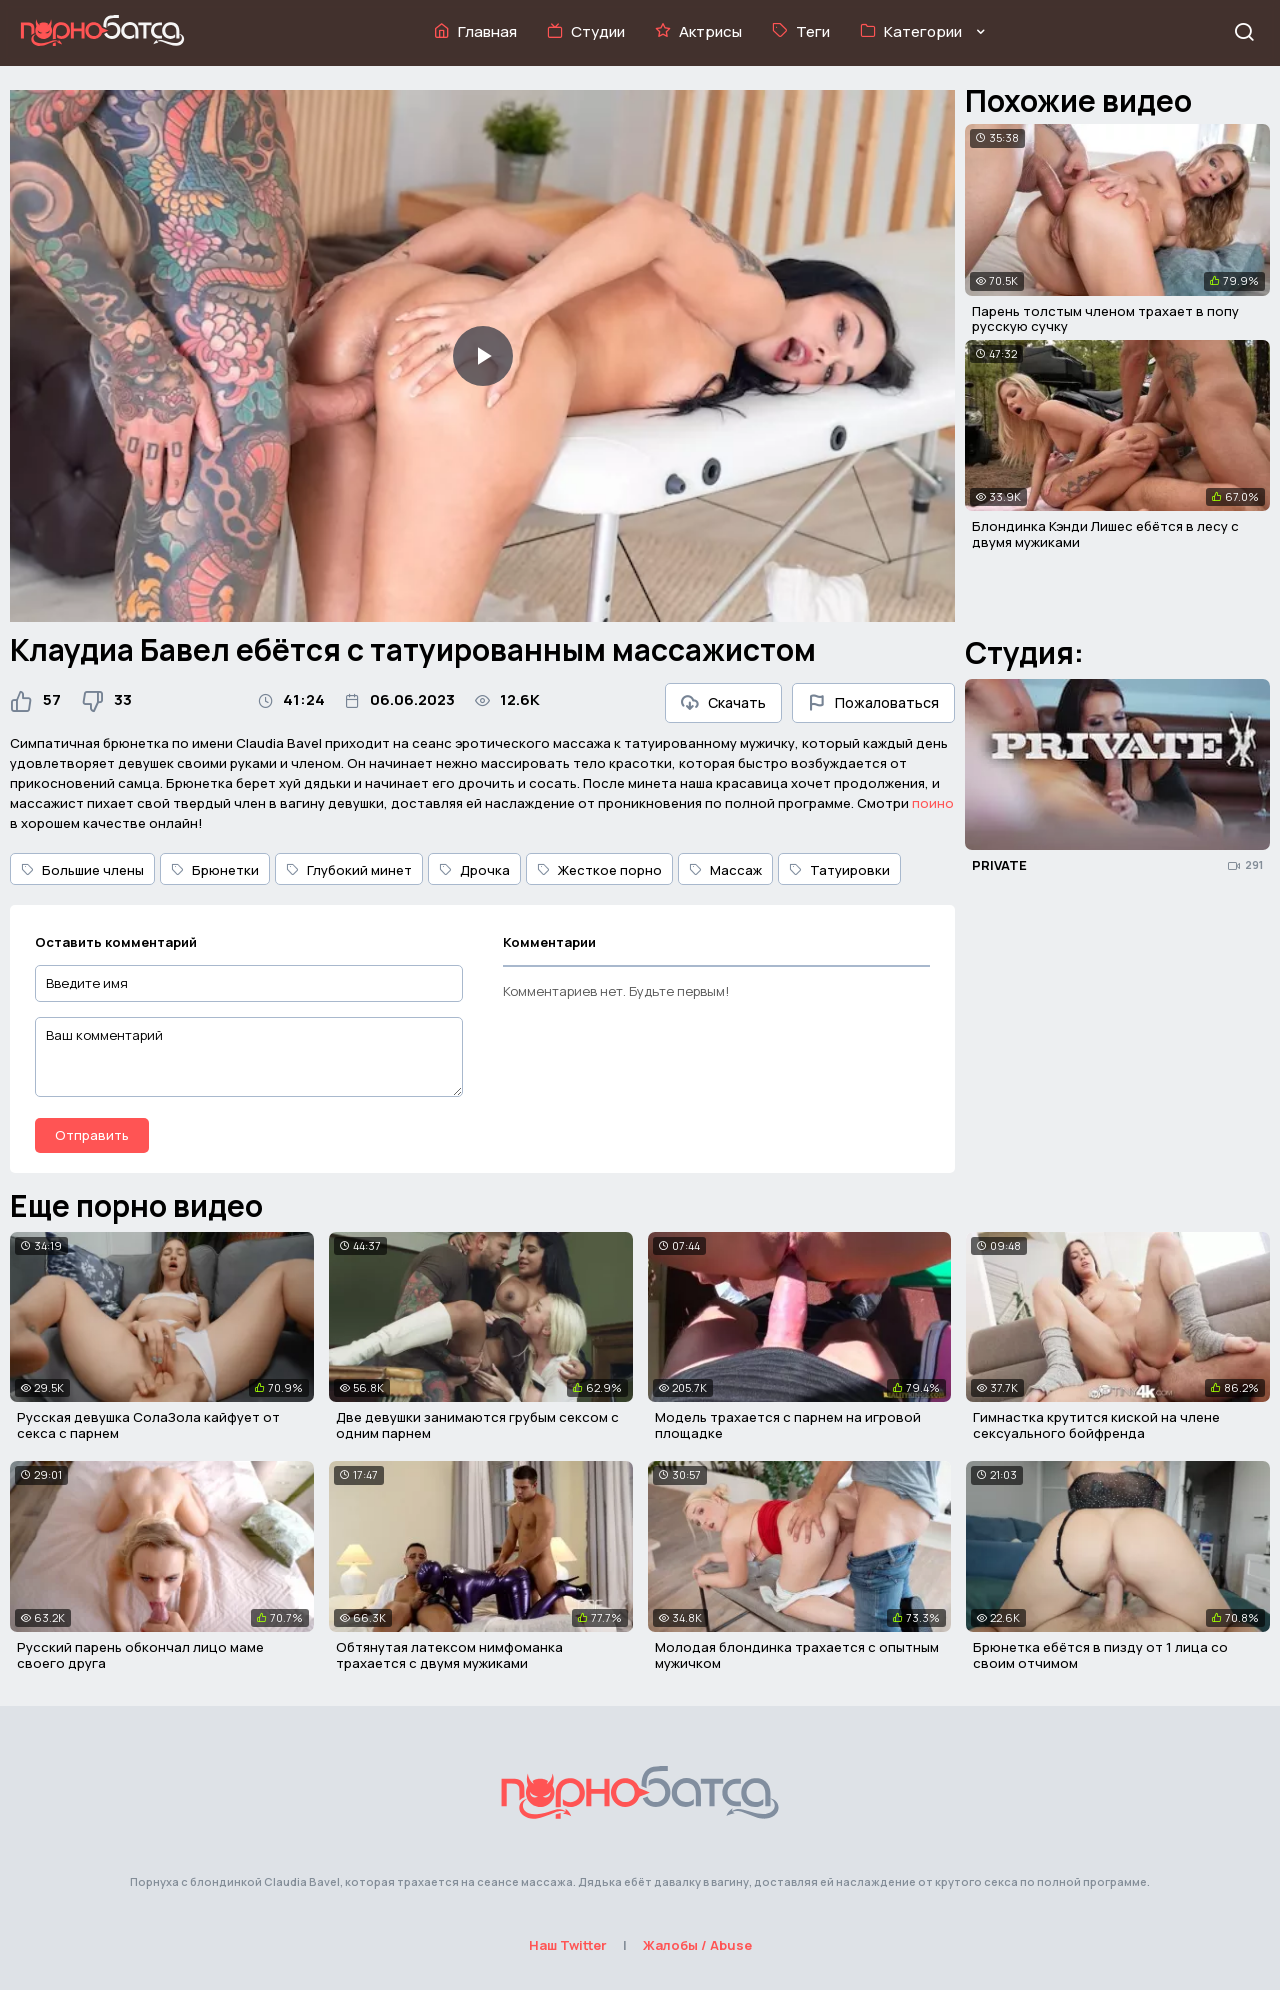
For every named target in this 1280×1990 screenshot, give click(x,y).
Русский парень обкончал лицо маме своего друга (140, 1655)
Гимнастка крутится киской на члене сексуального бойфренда (1096, 1425)
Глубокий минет (349, 870)
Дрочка (474, 870)
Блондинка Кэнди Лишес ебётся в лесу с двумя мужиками (1105, 534)
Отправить (92, 1135)
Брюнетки (215, 870)
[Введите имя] (249, 983)
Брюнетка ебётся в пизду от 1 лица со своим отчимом (1100, 1655)
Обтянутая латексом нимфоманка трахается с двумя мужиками (449, 1655)
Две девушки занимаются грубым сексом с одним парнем (477, 1425)
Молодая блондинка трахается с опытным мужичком (797, 1655)
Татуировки (839, 870)
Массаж (725, 870)
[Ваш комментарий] (249, 1057)
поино (933, 803)
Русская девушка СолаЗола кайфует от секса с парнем (148, 1425)
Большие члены (82, 870)
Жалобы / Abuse (697, 1945)
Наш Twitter (568, 1945)
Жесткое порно (599, 870)
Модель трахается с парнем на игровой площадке (788, 1425)
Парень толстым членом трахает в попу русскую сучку (1105, 319)
